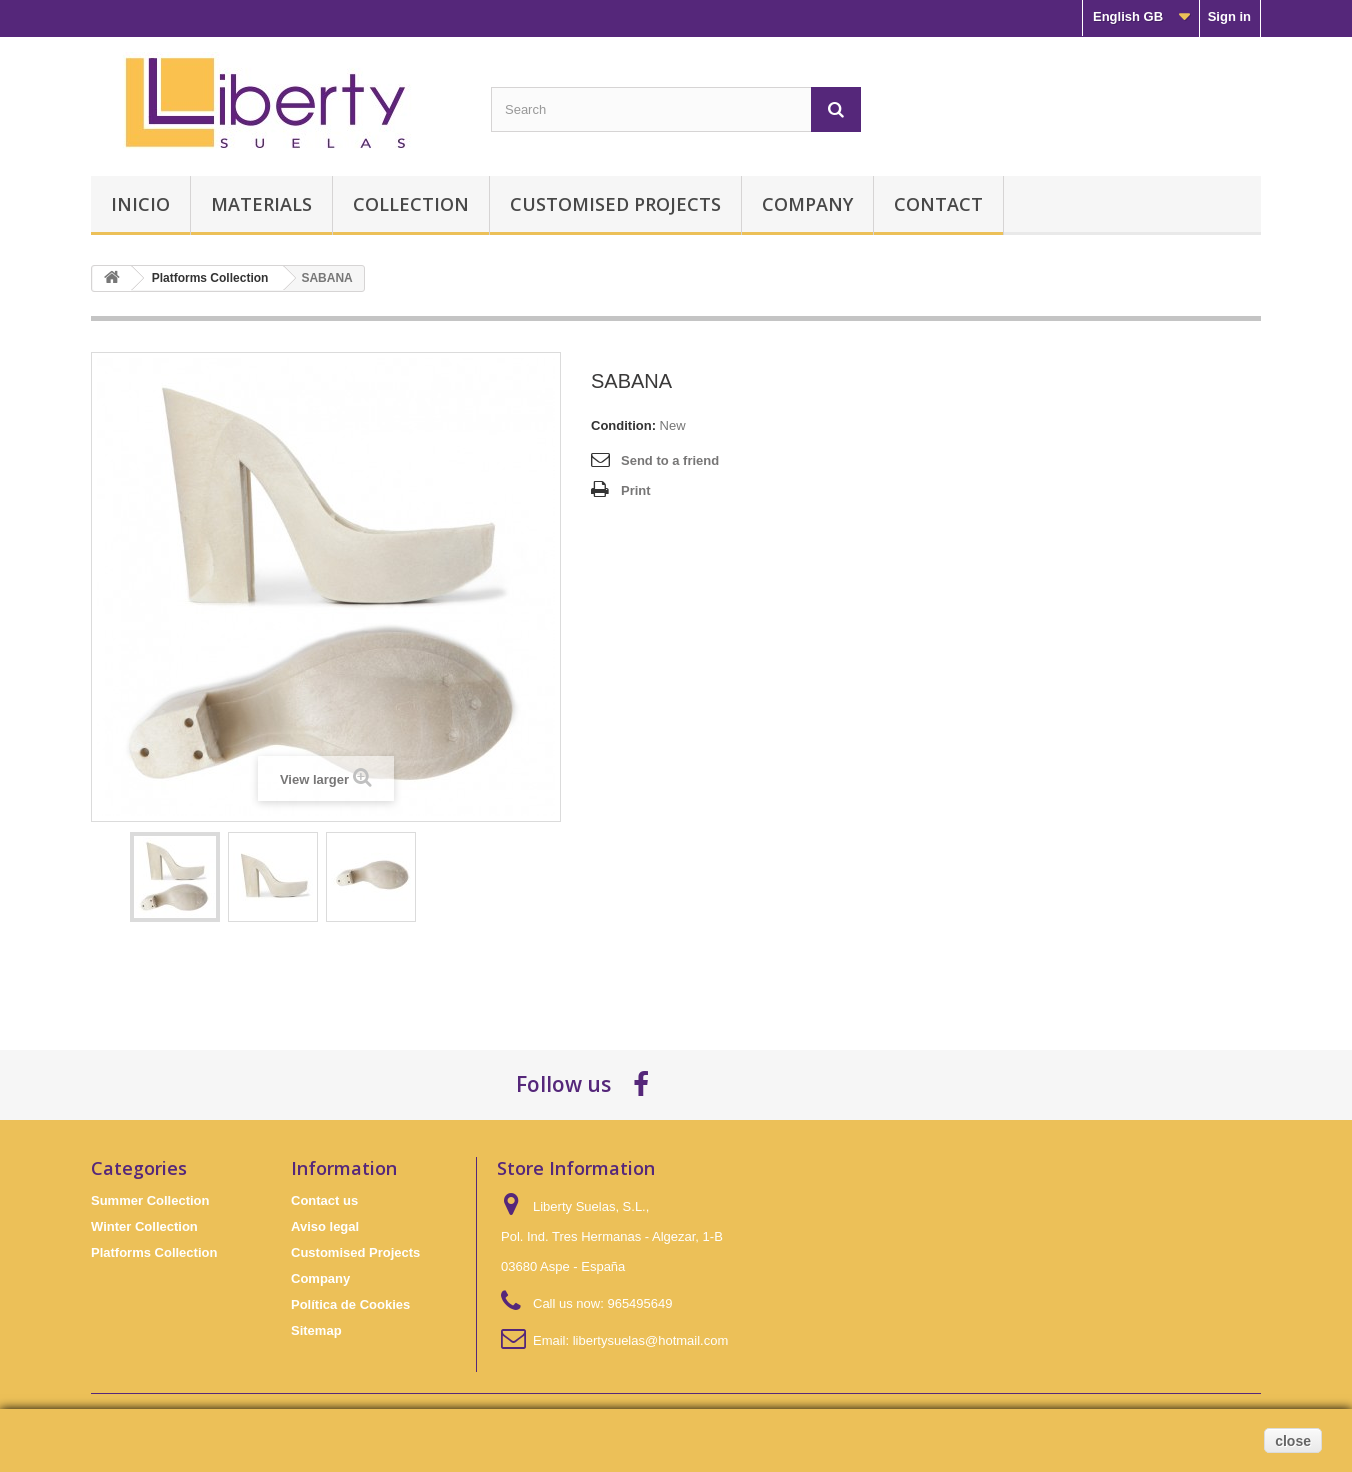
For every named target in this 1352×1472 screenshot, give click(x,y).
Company (807, 204)
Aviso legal (325, 1226)
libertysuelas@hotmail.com (651, 1340)
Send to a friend (670, 460)
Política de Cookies (350, 1304)
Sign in (1229, 16)
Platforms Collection (154, 1252)
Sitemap (316, 1330)
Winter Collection (144, 1226)
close (1293, 1441)
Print (636, 490)
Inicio (140, 204)
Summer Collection (150, 1200)
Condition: (623, 425)
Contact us (324, 1200)
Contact (938, 204)
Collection (411, 204)
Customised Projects (615, 204)
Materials (261, 204)
